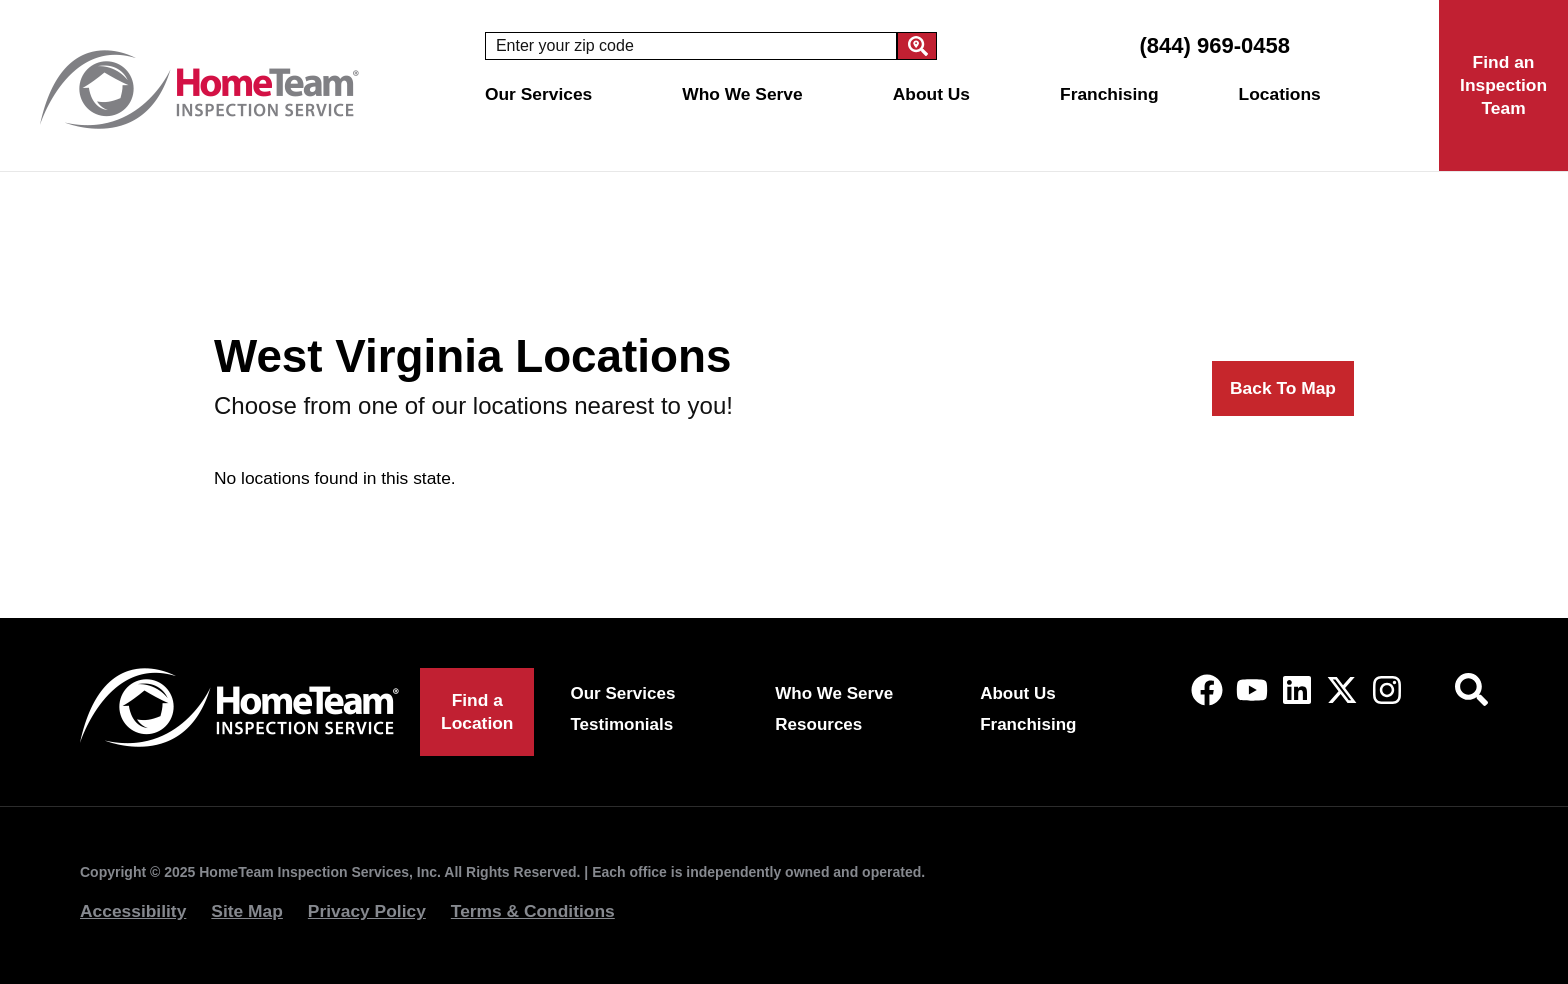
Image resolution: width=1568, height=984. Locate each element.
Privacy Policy (367, 911)
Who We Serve (747, 94)
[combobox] (691, 46)
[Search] (917, 46)
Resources (818, 724)
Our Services (543, 94)
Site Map (247, 911)
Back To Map (1283, 388)
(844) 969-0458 (1214, 45)
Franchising (1109, 94)
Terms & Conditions (533, 911)
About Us (936, 94)
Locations (1285, 94)
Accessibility (133, 911)
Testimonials (622, 724)
